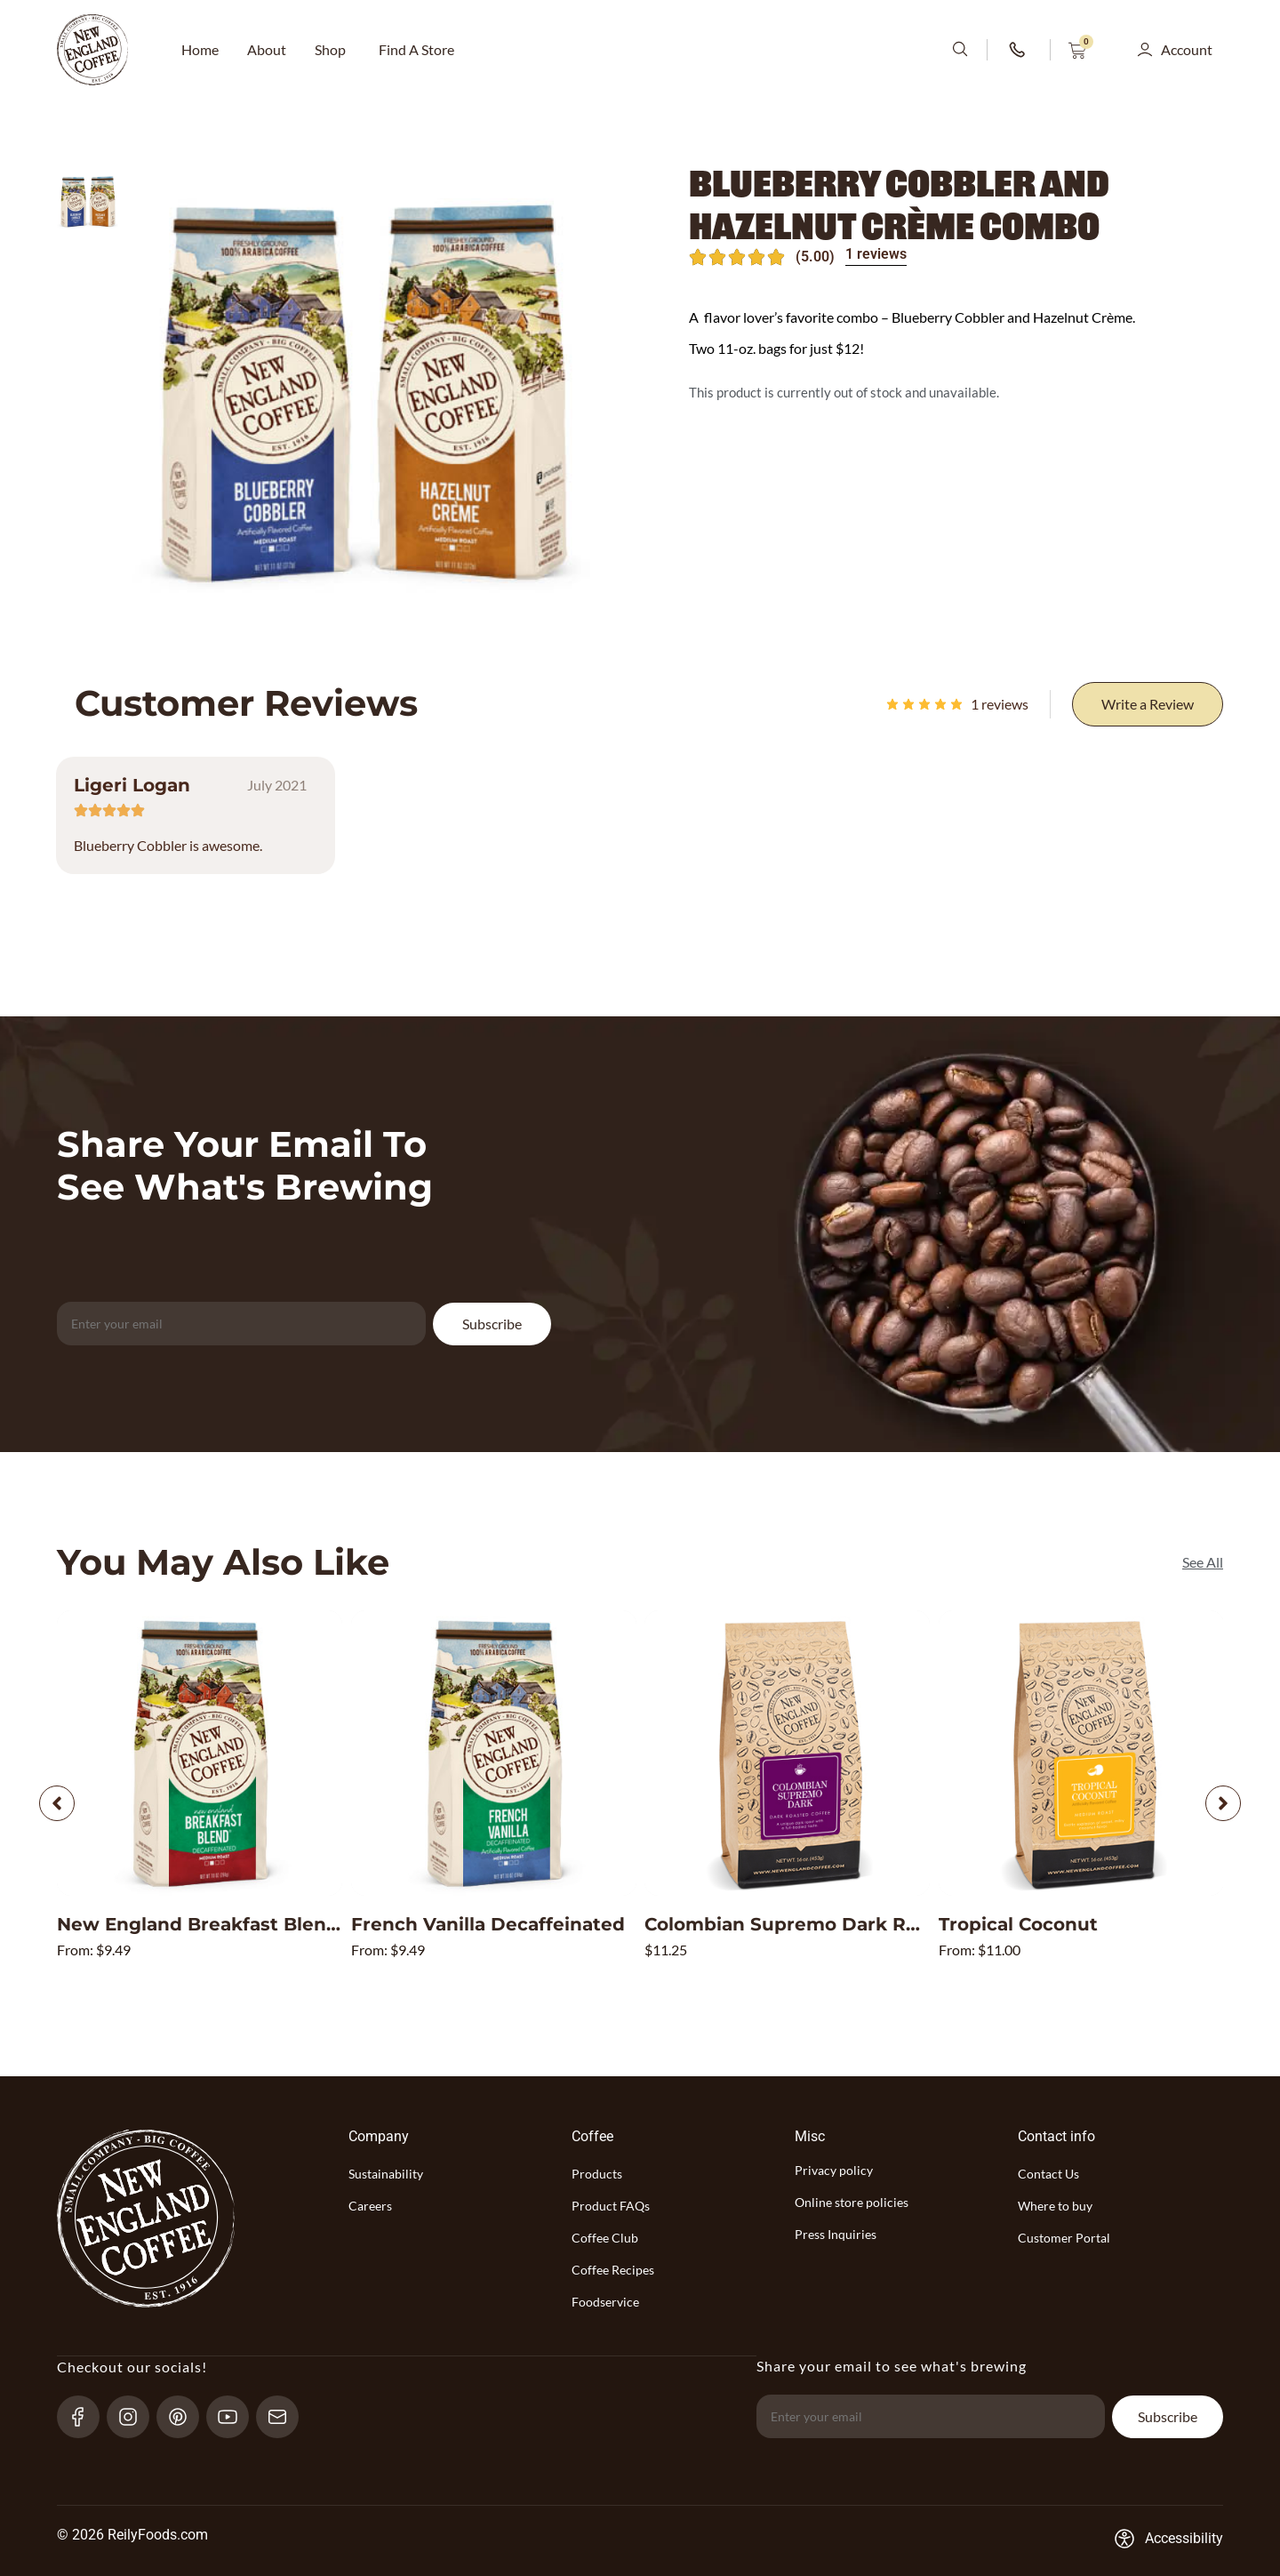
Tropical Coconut (1018, 1924)
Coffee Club (605, 2237)
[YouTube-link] (235, 2416)
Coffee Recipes (613, 2269)
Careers (370, 2205)
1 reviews (876, 253)
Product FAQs (611, 2205)
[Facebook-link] (86, 2416)
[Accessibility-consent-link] (1168, 2538)
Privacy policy (834, 2170)
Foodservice (605, 2301)
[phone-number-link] (1018, 50)
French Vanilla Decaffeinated (488, 1924)
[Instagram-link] (135, 2416)
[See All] (1202, 1562)
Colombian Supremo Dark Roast (795, 1924)
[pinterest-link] (185, 2416)
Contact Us (1048, 2173)
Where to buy (1055, 2205)
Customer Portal (1064, 2237)
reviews (999, 703)
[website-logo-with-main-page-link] (92, 49)
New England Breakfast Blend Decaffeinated (267, 1924)
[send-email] (285, 2416)
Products (597, 2173)
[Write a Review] (1147, 704)
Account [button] (1186, 49)
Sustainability (385, 2173)
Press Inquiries (835, 2234)
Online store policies (851, 2202)
